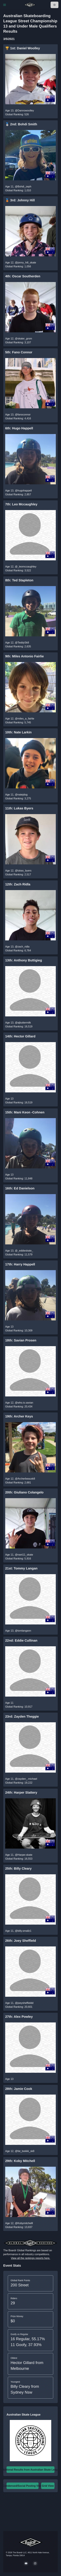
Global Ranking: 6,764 (18, 950)
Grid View (48, 2485)
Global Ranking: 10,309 (18, 1330)
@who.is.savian (24, 1402)
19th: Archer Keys (19, 1416)
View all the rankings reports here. (30, 2258)
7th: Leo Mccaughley (21, 504)
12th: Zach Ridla (17, 884)
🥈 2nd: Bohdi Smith (21, 124)
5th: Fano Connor (18, 352)
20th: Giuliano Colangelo (24, 1492)
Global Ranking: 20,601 (18, 2006)
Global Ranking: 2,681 (18, 1482)
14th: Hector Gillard (20, 1036)
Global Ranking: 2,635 (18, 646)
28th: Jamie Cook (18, 2089)
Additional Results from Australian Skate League (30, 2469)
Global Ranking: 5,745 (18, 722)
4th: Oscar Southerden (22, 276)
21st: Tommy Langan (21, 1568)
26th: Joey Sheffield (20, 1940)
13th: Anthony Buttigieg (23, 960)
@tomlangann (23, 1630)
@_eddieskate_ (24, 1250)
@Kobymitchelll (24, 2223)
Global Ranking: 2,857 (18, 494)
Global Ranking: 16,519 (18, 1026)
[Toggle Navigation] (4, 5)
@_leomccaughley (25, 566)
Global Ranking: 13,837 (18, 2227)
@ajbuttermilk (23, 1022)
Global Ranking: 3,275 (18, 798)
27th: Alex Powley (19, 2016)
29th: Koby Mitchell (20, 2161)
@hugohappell (23, 490)
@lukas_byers (23, 870)
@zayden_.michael (26, 1778)
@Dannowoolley (24, 110)
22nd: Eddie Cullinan (21, 1640)
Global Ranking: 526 (17, 114)
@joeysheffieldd (24, 2003)
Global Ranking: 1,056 (18, 266)
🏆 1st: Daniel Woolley (22, 48)
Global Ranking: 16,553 (18, 1858)
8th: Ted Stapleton (19, 580)
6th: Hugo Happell (19, 428)
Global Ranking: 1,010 (18, 190)
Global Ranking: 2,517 (18, 874)
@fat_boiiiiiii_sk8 (24, 2151)
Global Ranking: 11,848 (18, 1178)
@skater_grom (23, 338)
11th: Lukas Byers (19, 808)
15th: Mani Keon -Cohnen (24, 1112)
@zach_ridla (22, 946)
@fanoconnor (23, 414)
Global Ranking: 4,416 (18, 418)
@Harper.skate (23, 1854)
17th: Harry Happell (20, 1264)
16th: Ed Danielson (19, 1188)
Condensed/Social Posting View (22, 2485)
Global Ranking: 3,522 (18, 570)
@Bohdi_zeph (23, 186)
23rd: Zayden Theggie (22, 1716)
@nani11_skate (24, 1554)
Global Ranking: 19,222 (18, 1782)
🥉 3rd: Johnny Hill (20, 200)
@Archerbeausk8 (25, 1478)
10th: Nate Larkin (18, 732)
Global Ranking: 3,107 (18, 342)
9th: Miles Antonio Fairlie (24, 656)
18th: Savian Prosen (20, 1340)
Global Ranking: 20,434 (18, 1406)
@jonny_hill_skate (25, 262)
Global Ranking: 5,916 (18, 1558)
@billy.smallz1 (23, 1930)
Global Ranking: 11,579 (18, 1254)
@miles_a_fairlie (24, 718)
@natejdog (21, 794)
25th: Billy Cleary (18, 1868)
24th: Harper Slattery (21, 1792)
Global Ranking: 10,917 (18, 1706)
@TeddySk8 (22, 642)
